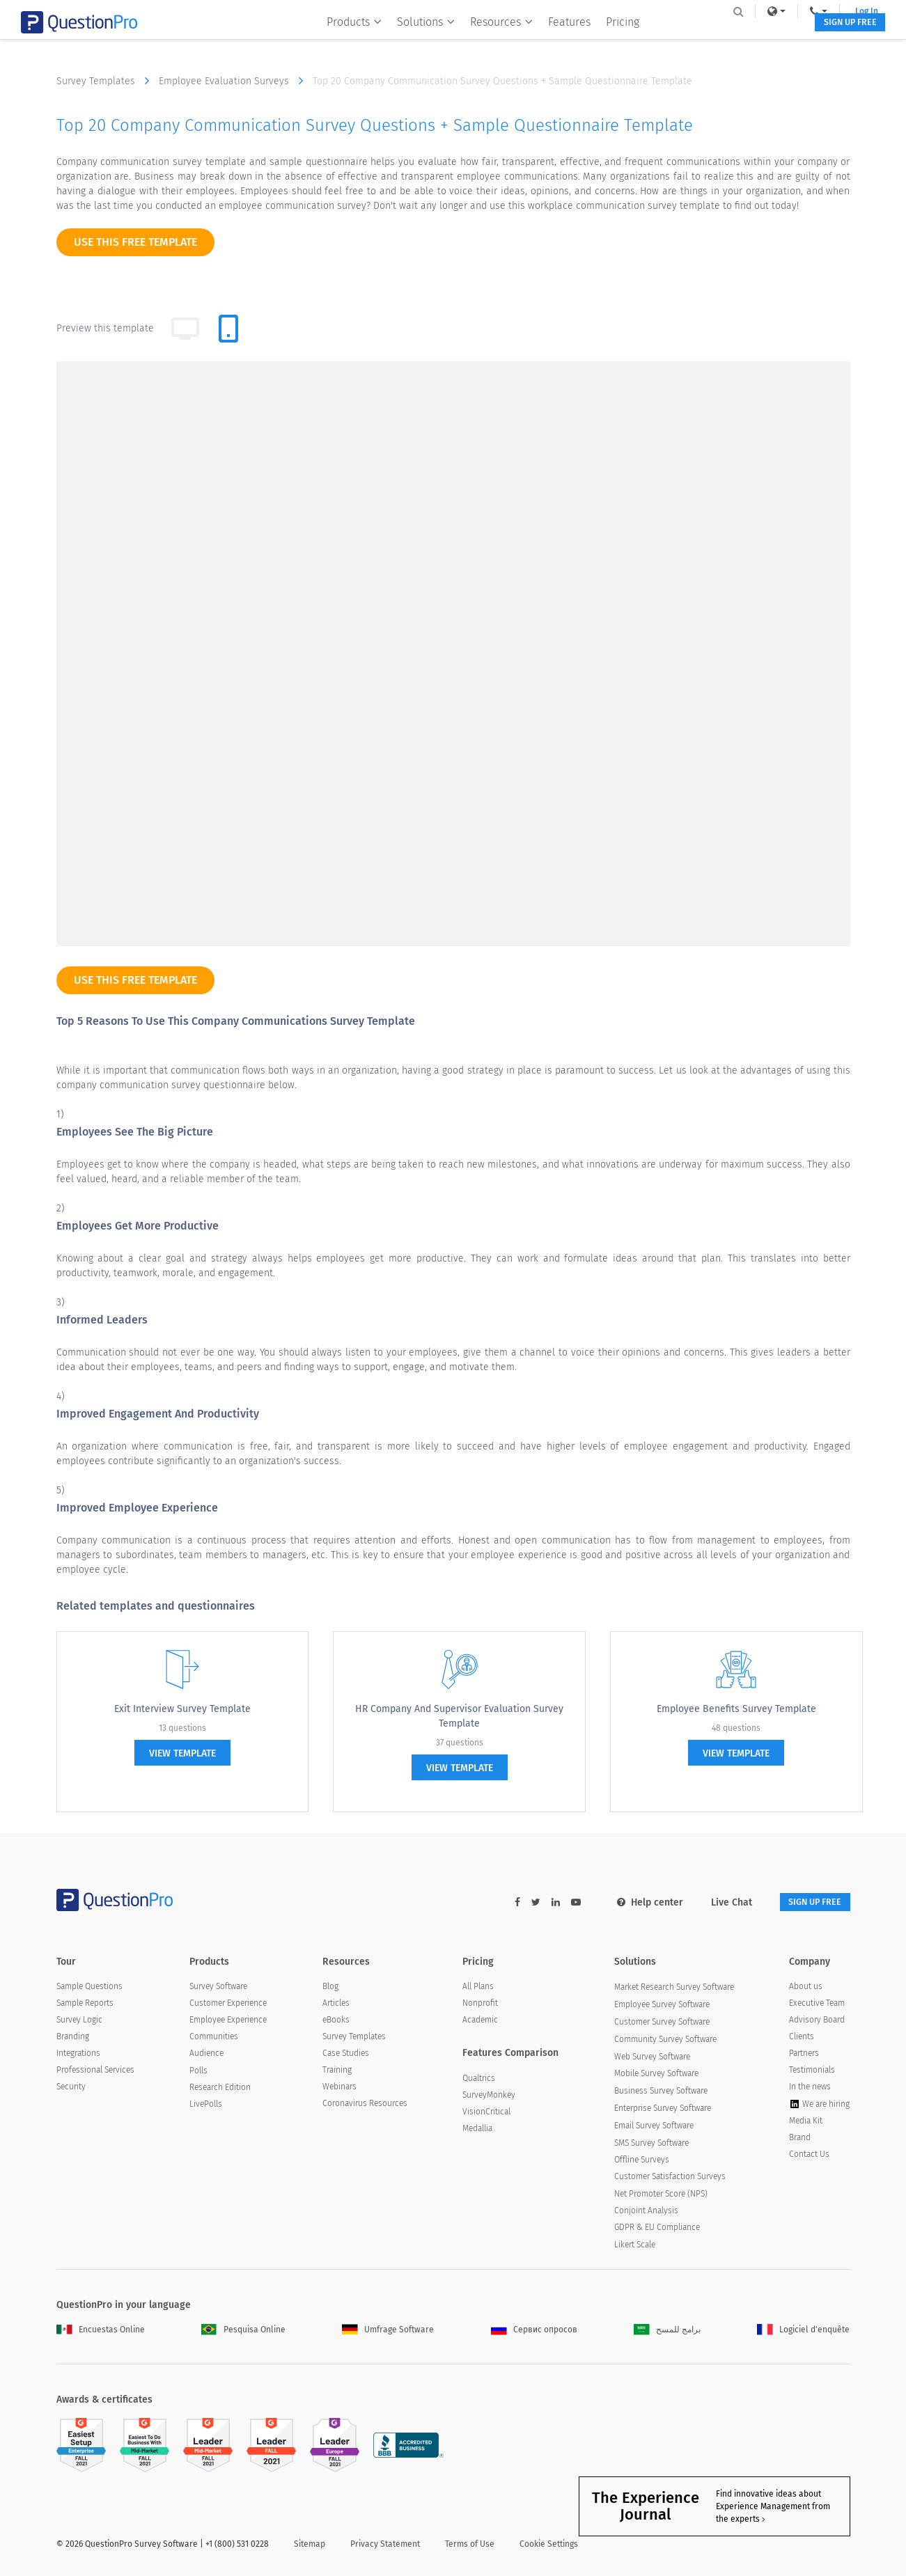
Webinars (339, 2089)
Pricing (614, 39)
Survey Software (218, 1988)
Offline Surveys (641, 2162)
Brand (800, 2139)
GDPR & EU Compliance (657, 2228)
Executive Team (817, 2005)
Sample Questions (89, 1988)
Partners (804, 2055)
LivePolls (205, 2106)
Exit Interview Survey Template (182, 1709)
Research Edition (220, 2089)
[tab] (228, 328)
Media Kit (805, 2123)
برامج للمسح (667, 2331)
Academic (480, 2022)
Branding (72, 2038)
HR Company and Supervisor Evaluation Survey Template (459, 1716)
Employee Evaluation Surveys (234, 80)
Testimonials (812, 2072)
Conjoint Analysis (646, 2212)
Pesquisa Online (243, 2331)
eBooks (336, 2022)
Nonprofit (480, 2005)
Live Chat (714, 1902)
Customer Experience (228, 2005)
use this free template (135, 242)
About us (805, 1988)
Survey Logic (79, 2022)
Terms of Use (469, 2546)
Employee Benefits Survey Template (736, 1709)
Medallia (477, 2130)
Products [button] (345, 39)
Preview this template (105, 328)
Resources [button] (493, 39)
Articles (336, 2005)
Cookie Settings (549, 2546)
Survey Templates (106, 80)
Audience (206, 2055)
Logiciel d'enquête (803, 2331)
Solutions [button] (417, 39)
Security (71, 2089)
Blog (330, 1988)
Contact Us (809, 2156)
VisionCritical (486, 2114)
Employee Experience (228, 2022)
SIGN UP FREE (806, 40)
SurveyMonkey (488, 2097)
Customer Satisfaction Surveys (670, 2178)
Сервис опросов (534, 2331)
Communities (213, 2038)
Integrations (78, 2055)
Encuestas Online (100, 2331)
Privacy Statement (385, 2546)
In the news (810, 2089)
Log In (831, 11)
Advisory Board (817, 2022)
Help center (633, 1902)
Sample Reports (85, 2005)
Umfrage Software (388, 2331)
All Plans (478, 1988)
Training (337, 2072)
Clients (801, 2038)
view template (182, 1753)
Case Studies (345, 2055)
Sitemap (309, 2546)
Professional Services (95, 2072)
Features (561, 39)
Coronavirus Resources (364, 2105)
